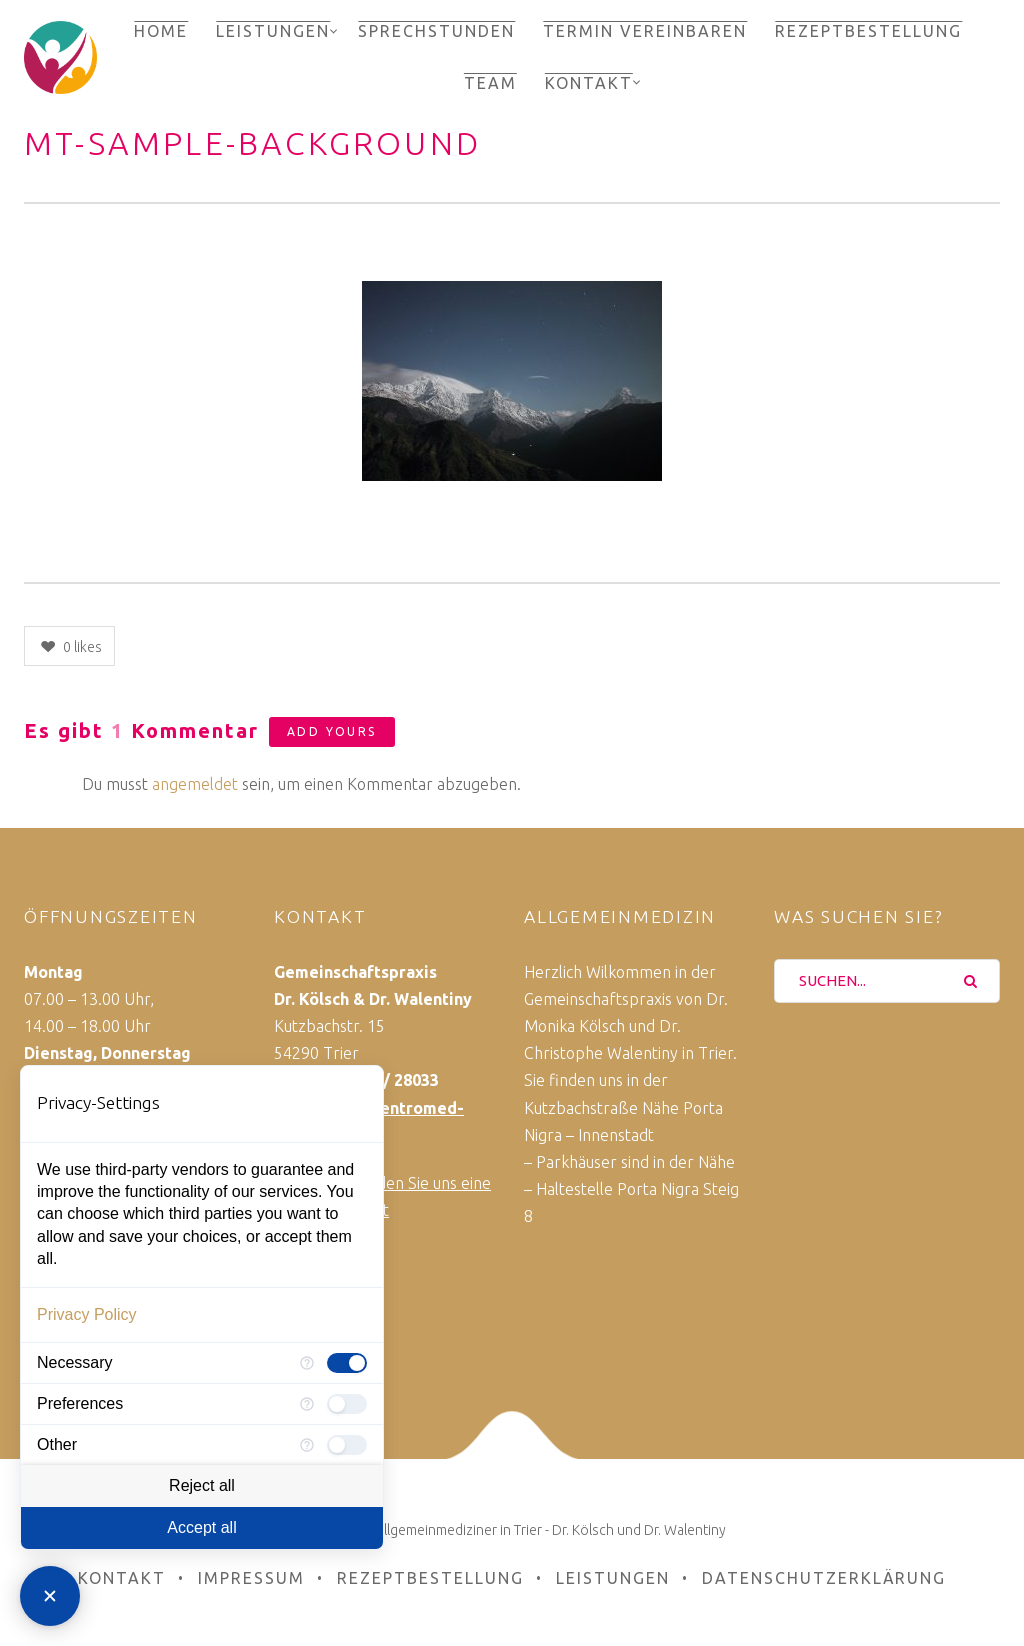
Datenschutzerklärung (824, 1578)
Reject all (202, 1485)
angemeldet (195, 784)
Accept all (201, 1527)
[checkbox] (347, 1363)
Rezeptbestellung (868, 31)
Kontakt (589, 83)
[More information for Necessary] (307, 1363)
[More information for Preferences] (307, 1404)
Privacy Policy (87, 1314)
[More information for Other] (307, 1445)
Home (161, 31)
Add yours (332, 731)
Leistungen (273, 31)
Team (490, 83)
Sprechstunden (436, 31)
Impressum (251, 1578)
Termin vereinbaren (645, 31)
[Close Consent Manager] (50, 1596)
